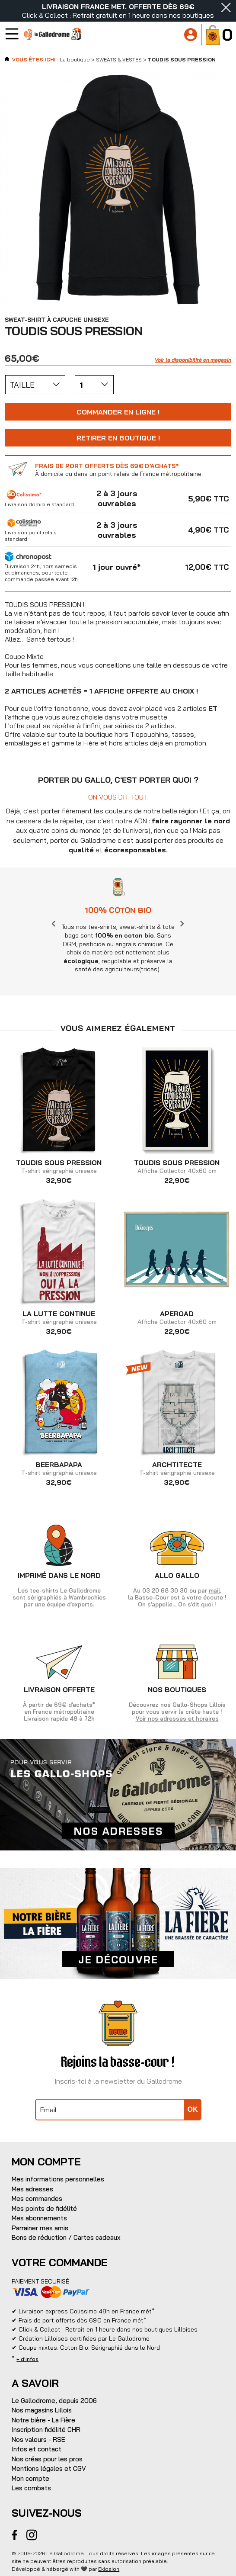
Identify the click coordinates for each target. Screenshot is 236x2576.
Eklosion (108, 2569)
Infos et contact (36, 2449)
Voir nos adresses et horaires (177, 1718)
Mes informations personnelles (58, 2179)
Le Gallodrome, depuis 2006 (54, 2400)
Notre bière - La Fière (43, 2420)
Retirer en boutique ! (118, 438)
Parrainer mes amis (40, 2228)
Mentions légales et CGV (49, 2468)
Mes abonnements (39, 2218)
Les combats (31, 2488)
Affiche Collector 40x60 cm (177, 1167)
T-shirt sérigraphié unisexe (59, 1167)
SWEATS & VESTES (119, 59)
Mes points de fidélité (44, 2208)
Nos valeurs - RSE (38, 2439)
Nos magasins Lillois (42, 2410)
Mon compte (30, 2478)
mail (214, 1590)
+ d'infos (27, 2359)
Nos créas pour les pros (47, 2459)
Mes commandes (37, 2198)
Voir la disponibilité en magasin (193, 360)
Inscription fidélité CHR (46, 2429)
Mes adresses (32, 2189)
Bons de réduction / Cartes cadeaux (66, 2237)
